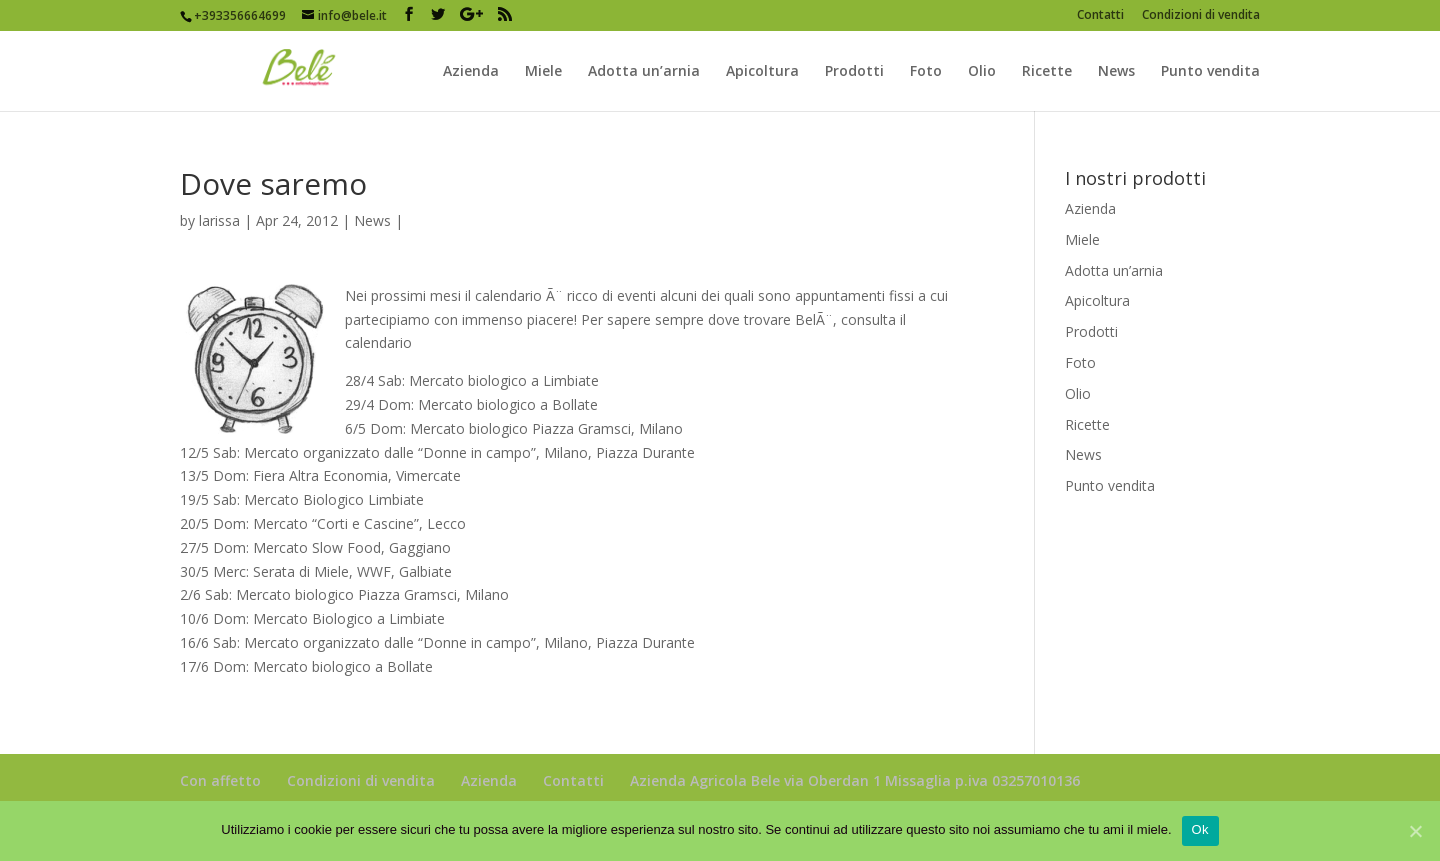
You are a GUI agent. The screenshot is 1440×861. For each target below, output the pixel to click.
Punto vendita (1210, 72)
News (1116, 72)
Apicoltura (762, 72)
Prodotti (854, 72)
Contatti (1100, 16)
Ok (1200, 829)
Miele (543, 72)
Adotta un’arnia (644, 72)
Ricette (1047, 72)
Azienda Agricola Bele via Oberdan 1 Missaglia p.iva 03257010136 (855, 780)
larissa (219, 220)
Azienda (471, 72)
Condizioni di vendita (1201, 16)
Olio (982, 72)
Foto (926, 72)
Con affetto (220, 780)
